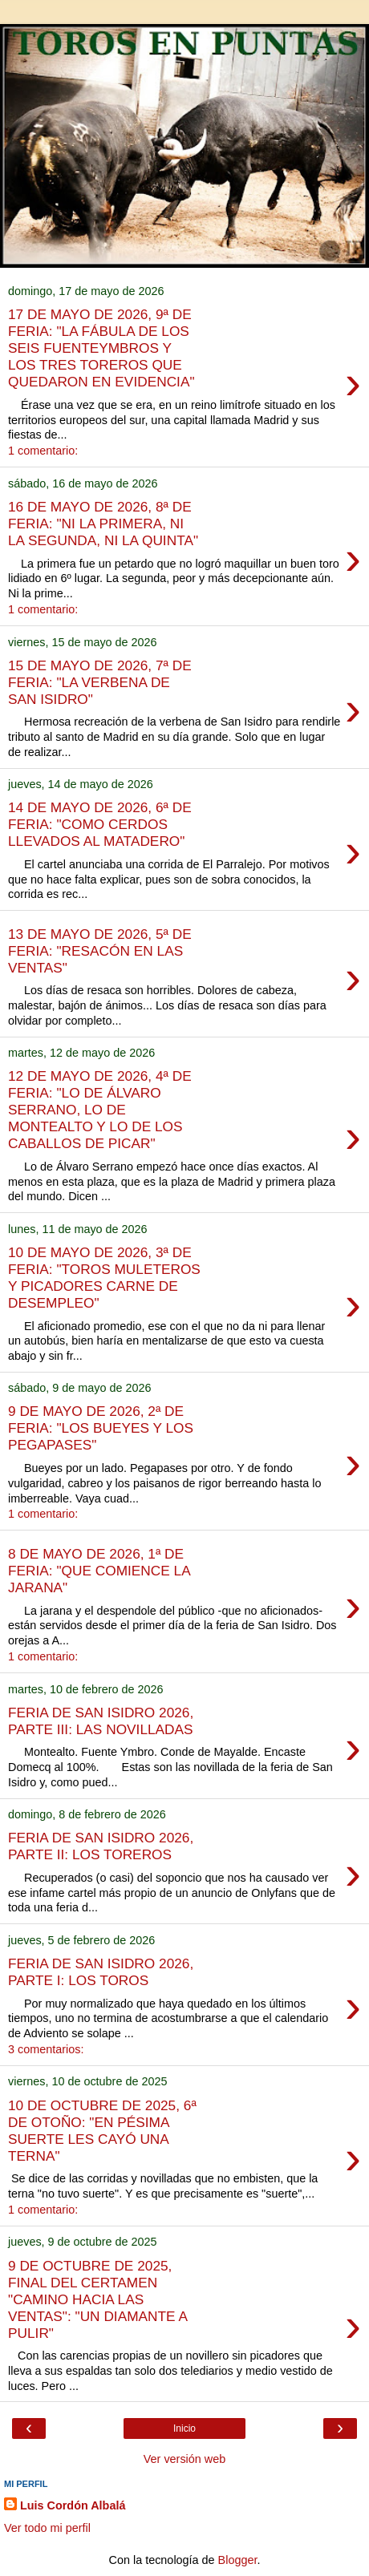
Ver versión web (184, 2459)
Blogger (237, 2560)
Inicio (184, 2428)
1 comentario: (43, 450)
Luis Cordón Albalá (72, 2505)
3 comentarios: (45, 2049)
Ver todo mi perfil (47, 2527)
